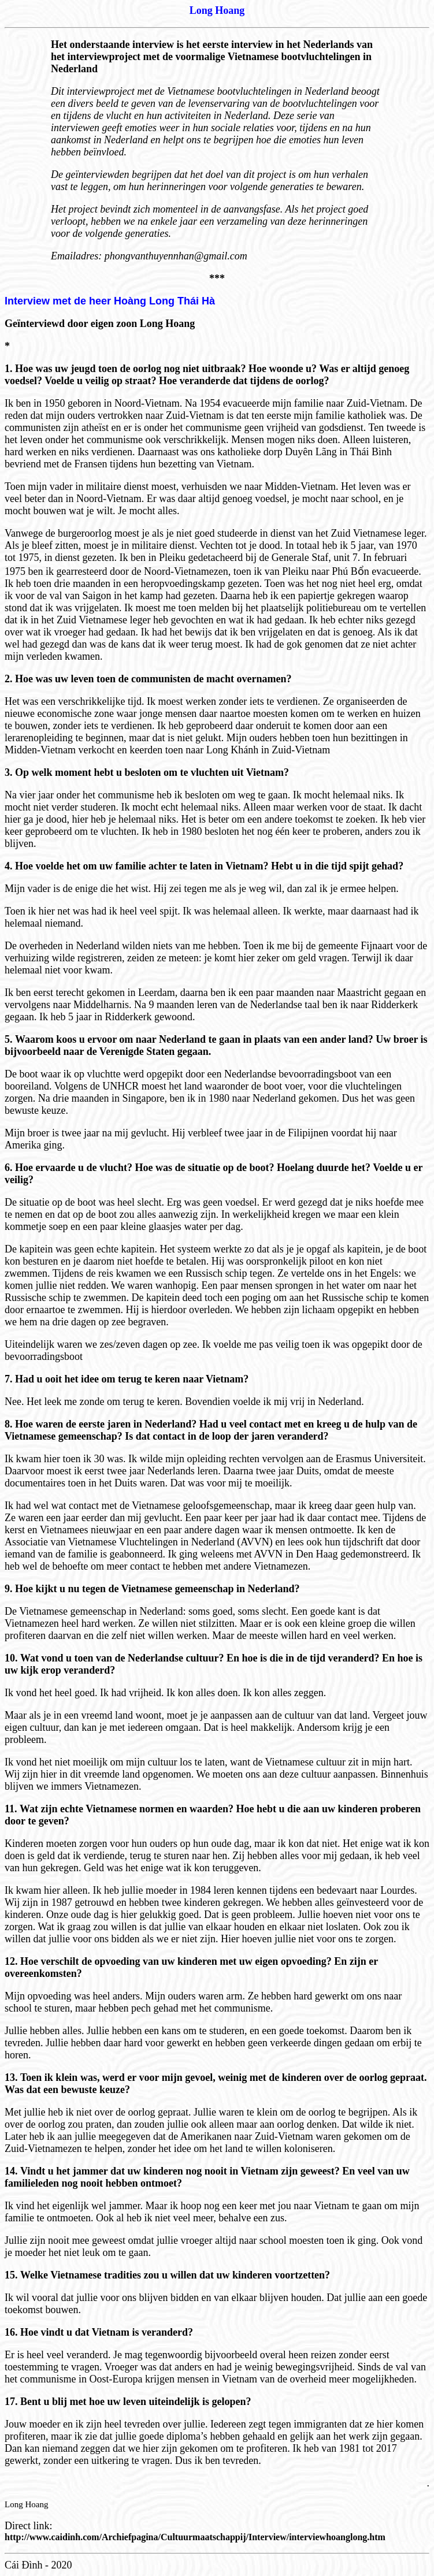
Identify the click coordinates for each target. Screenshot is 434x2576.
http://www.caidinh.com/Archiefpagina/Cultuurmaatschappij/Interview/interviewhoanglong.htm (195, 2537)
